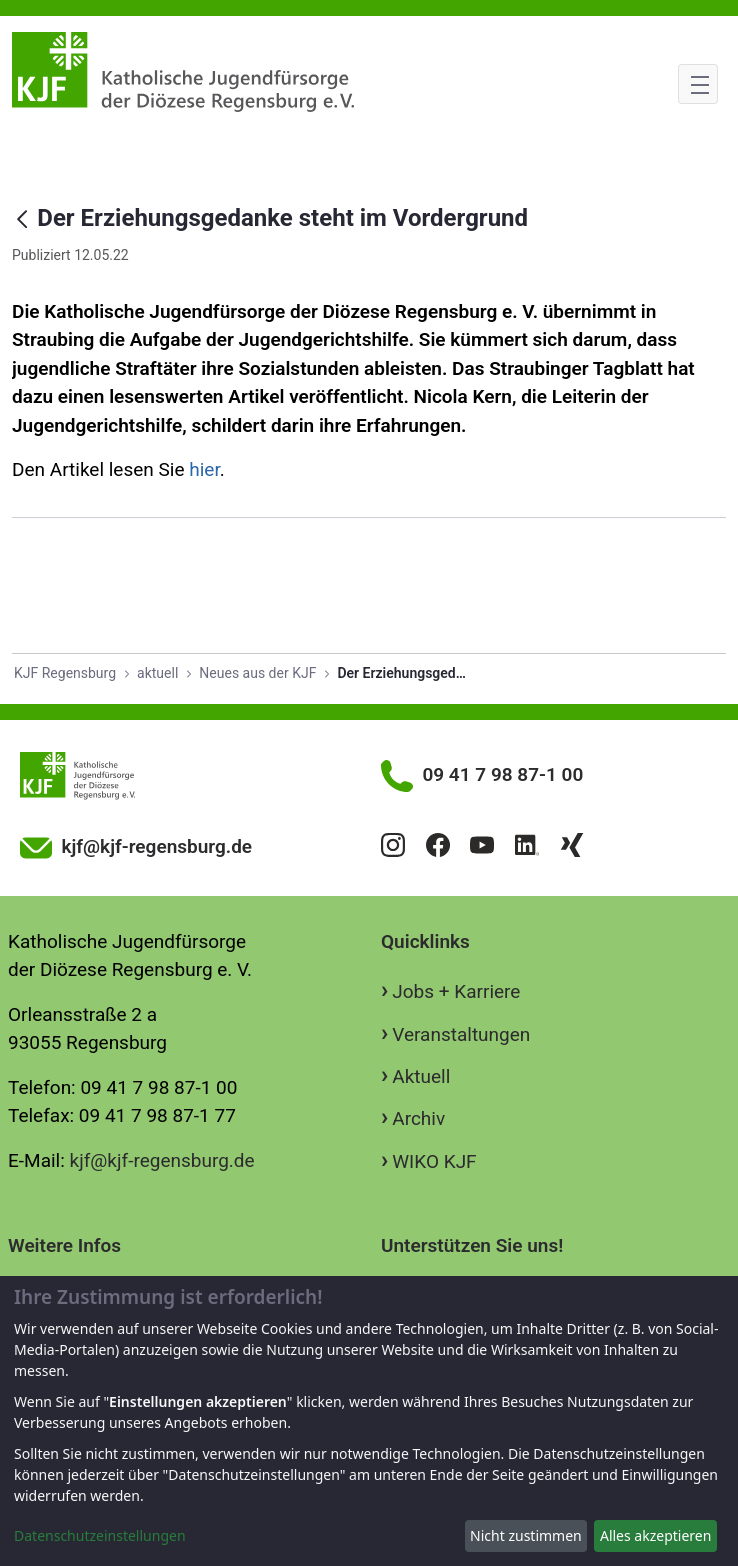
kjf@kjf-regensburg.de (162, 1160)
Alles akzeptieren (655, 1535)
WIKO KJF (434, 1161)
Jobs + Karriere (456, 991)
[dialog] (369, 1421)
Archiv (418, 1118)
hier (204, 469)
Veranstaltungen (461, 1034)
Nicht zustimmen (526, 1535)
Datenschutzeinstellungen (100, 1535)
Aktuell (421, 1076)
